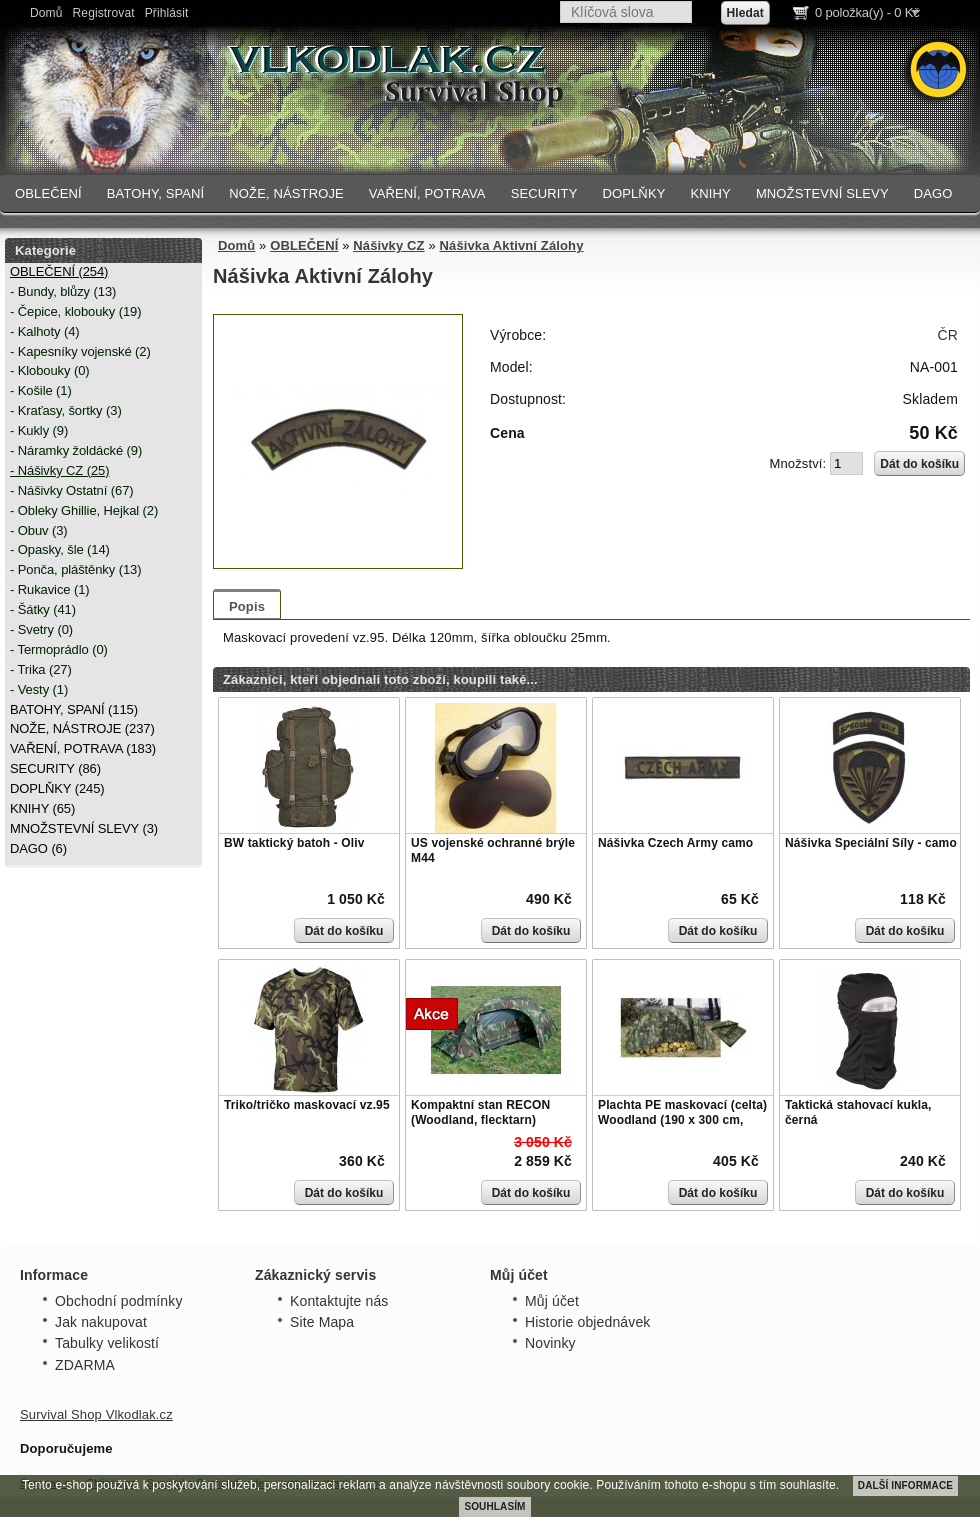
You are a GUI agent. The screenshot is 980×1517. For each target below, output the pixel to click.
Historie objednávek (587, 1322)
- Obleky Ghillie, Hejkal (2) (84, 510)
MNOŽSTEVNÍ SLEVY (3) (84, 828)
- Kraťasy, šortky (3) (66, 410)
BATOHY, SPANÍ (156, 193)
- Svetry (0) (41, 629)
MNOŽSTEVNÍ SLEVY (822, 193)
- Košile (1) (41, 390)
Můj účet (552, 1301)
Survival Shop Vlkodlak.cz (96, 1414)
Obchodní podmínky (119, 1301)
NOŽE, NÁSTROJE (286, 193)
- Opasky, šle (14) (60, 549)
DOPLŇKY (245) (57, 788)
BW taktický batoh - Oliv (294, 843)
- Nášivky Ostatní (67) (72, 490)
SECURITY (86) (55, 768)
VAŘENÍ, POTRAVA (427, 193)
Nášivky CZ (388, 245)
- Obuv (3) (39, 530)
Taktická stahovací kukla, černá (858, 1113)
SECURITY (544, 193)
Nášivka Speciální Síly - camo (871, 843)
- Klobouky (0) (50, 370)
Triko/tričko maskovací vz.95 (307, 1105)
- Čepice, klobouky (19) (75, 311)
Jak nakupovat (101, 1322)
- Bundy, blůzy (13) (63, 291)
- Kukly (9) (39, 430)
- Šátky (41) (43, 609)
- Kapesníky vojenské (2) (80, 351)
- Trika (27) (41, 669)
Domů (46, 13)
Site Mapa (322, 1322)
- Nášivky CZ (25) (59, 470)
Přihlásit (167, 13)
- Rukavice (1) (50, 589)
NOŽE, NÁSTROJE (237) (82, 728)
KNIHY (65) (42, 808)
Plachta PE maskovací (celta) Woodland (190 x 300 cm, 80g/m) (682, 1120)
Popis (247, 606)
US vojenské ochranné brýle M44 (493, 851)
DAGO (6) (38, 848)
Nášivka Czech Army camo (675, 843)
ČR (948, 335)
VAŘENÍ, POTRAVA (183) (83, 748)
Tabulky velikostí (107, 1343)
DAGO (933, 193)
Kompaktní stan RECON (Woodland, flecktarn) (480, 1113)
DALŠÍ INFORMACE (905, 1485)
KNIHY (710, 193)
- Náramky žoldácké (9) (76, 450)
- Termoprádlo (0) (59, 649)
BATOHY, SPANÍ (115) (74, 709)
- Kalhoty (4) (45, 331)
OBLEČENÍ (48, 193)
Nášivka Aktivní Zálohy (512, 245)
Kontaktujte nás (339, 1301)
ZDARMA (85, 1365)
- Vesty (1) (39, 689)
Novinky (550, 1343)
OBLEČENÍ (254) (59, 271)
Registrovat (104, 13)
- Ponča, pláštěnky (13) (75, 569)
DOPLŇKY (633, 193)
